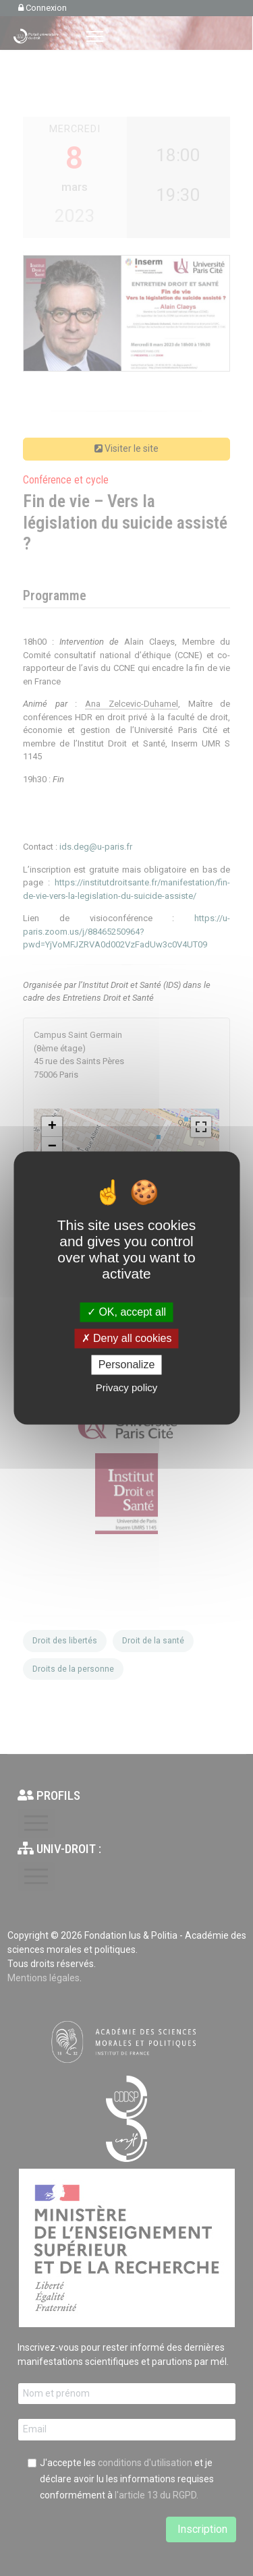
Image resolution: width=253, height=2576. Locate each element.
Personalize (127, 1364)
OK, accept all (126, 1312)
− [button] (52, 1147)
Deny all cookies (127, 1338)
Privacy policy (127, 1388)
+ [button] (52, 1127)
